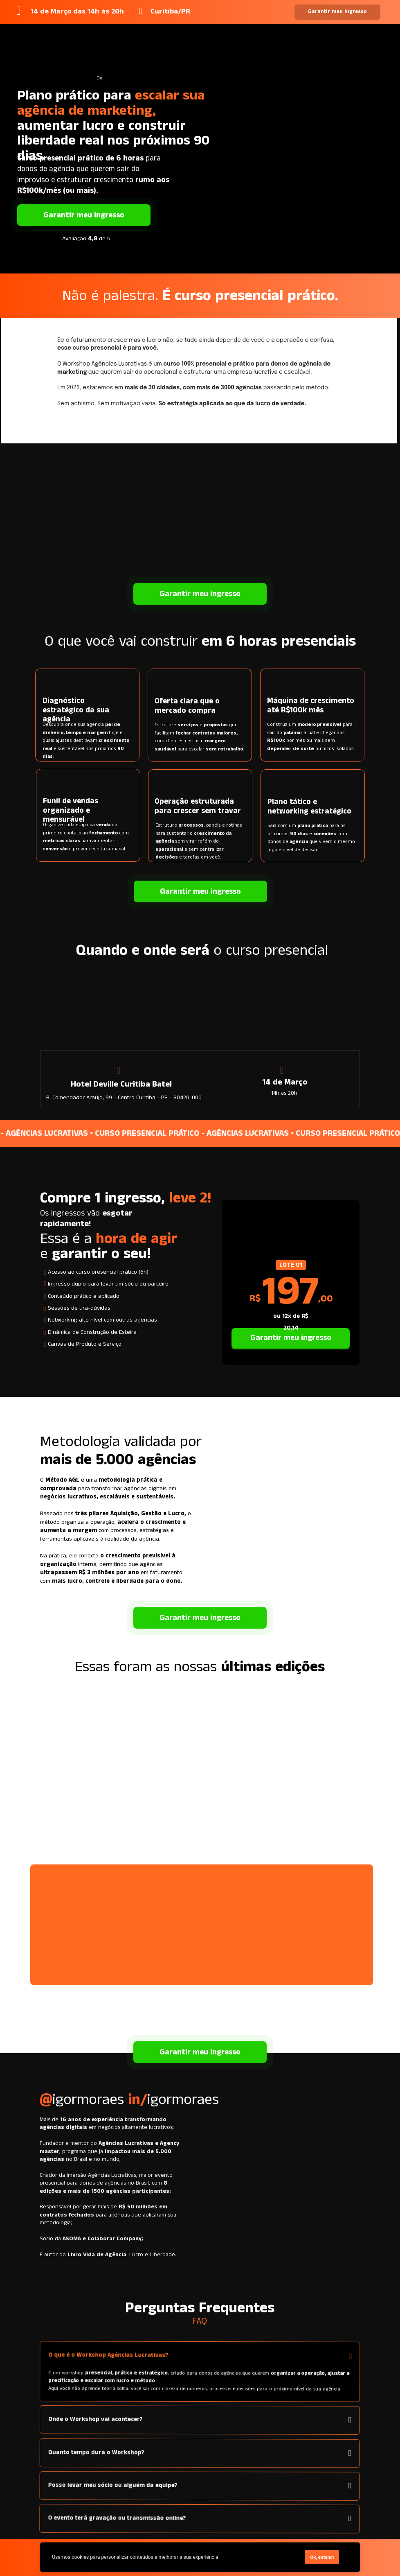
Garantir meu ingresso (337, 12)
